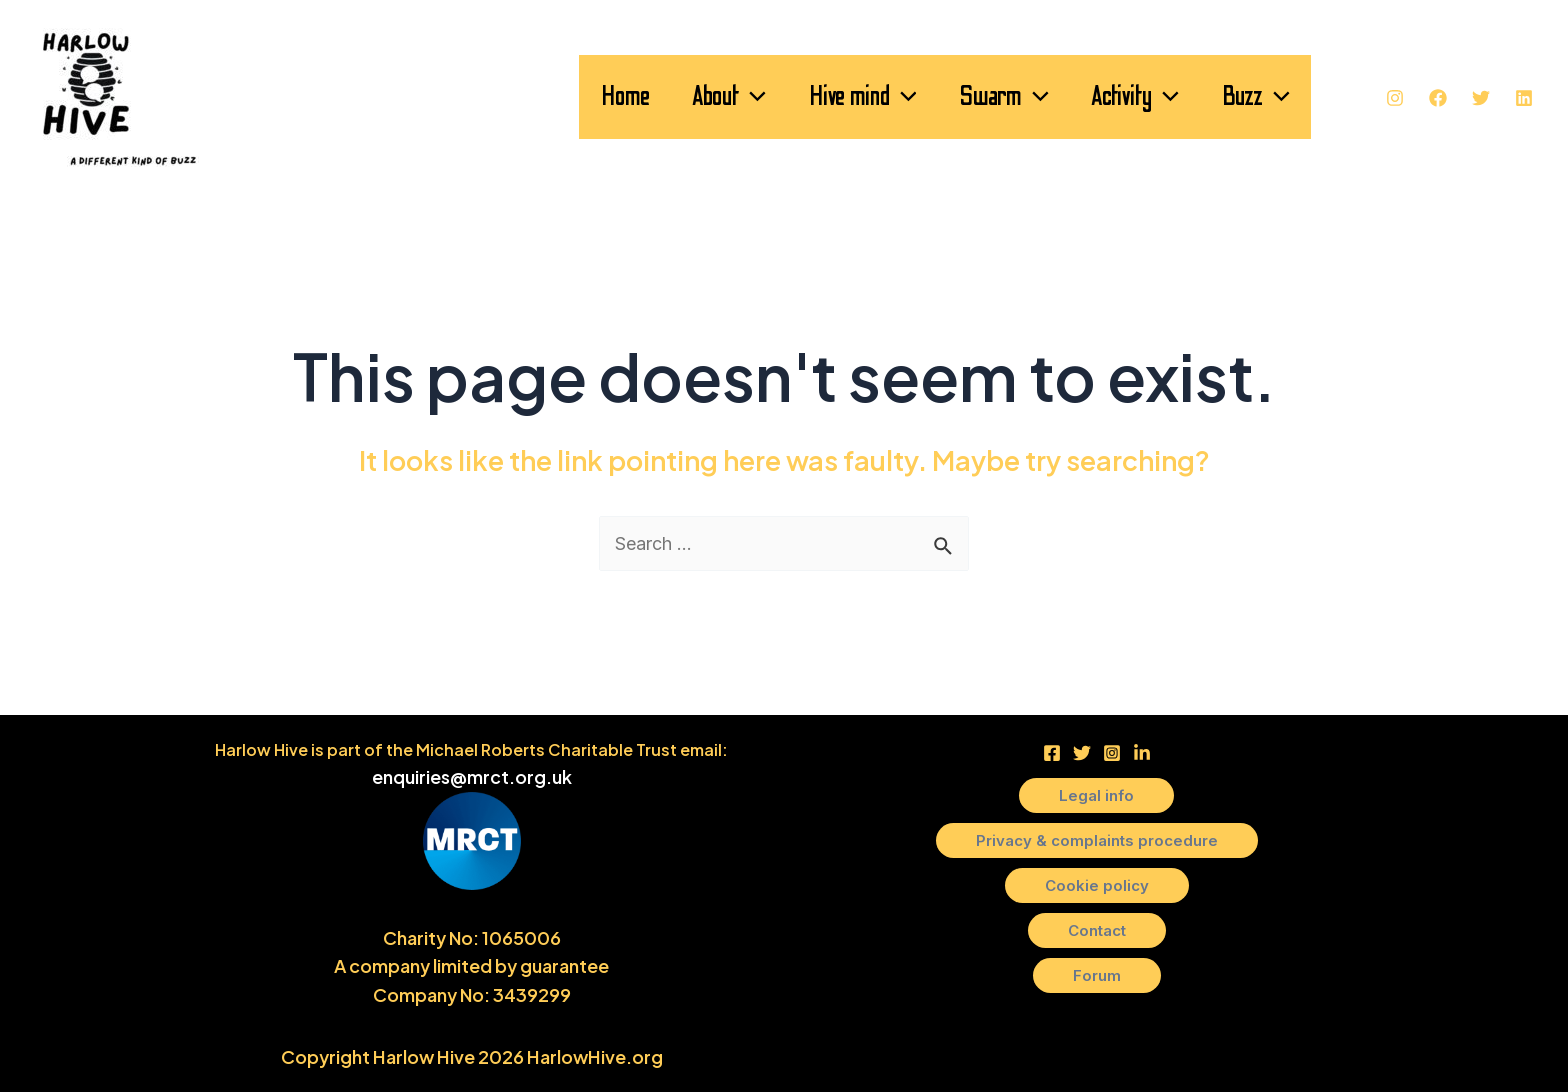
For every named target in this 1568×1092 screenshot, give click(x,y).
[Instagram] (1395, 98)
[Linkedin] (1524, 98)
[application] (692, 97)
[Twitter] (1481, 98)
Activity (1115, 97)
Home (551, 96)
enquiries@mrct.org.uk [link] (472, 776)
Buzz (1249, 97)
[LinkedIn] (1142, 753)
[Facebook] (1438, 98)
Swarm (971, 97)
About (669, 97)
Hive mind (816, 97)
